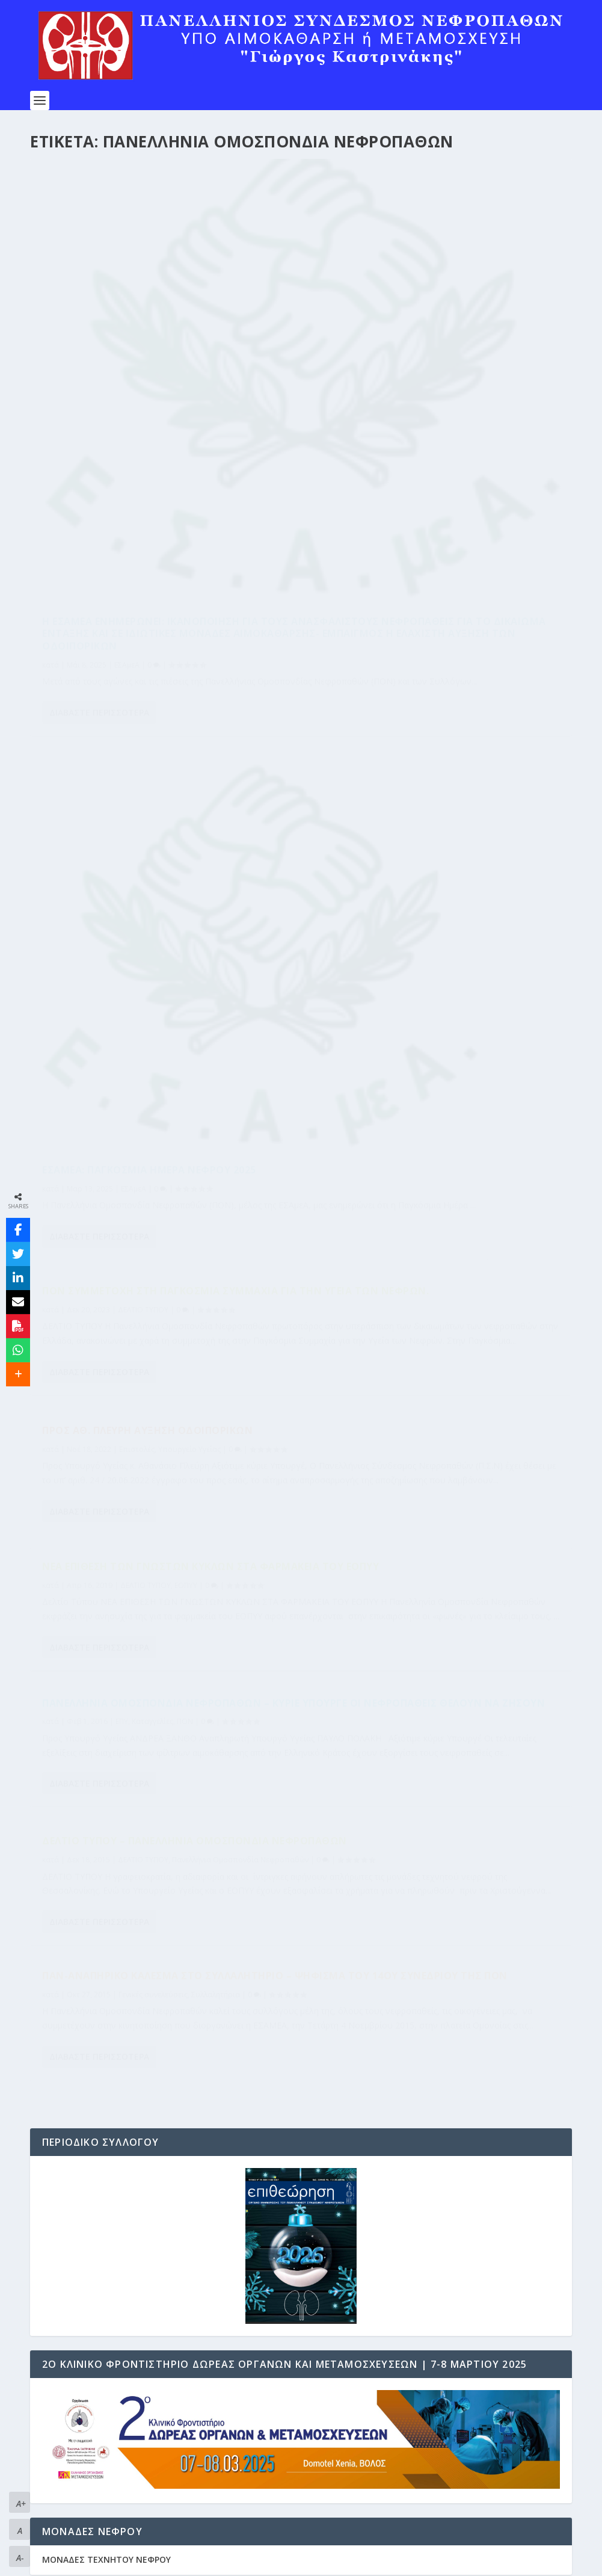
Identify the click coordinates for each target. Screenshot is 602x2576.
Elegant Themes (134, 2562)
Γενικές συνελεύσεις (430, 983)
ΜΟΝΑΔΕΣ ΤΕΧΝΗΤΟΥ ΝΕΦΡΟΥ (106, 1609)
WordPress (277, 2562)
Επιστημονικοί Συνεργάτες (100, 2509)
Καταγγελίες (430, 778)
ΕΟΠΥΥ (185, 815)
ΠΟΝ (463, 778)
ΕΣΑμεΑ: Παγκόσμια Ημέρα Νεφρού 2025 (427, 404)
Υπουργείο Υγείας (467, 560)
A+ (21, 2503)
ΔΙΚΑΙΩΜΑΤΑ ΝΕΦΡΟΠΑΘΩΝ (101, 2480)
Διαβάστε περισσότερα (99, 535)
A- (19, 2557)
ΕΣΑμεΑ (127, 473)
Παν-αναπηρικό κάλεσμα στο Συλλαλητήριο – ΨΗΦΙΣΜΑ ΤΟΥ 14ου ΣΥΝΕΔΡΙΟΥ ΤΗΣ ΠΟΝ (416, 952)
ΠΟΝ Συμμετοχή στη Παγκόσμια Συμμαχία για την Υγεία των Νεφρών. (160, 598)
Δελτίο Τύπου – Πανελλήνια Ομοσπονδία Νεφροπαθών (155, 983)
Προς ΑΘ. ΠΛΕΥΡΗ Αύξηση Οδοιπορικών (425, 541)
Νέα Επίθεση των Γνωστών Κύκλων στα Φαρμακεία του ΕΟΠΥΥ (149, 790)
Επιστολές (414, 560)
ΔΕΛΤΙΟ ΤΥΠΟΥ (143, 622)
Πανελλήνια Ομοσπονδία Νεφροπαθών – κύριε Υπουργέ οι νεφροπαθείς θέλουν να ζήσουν (433, 746)
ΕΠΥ (399, 778)
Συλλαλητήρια (493, 983)
